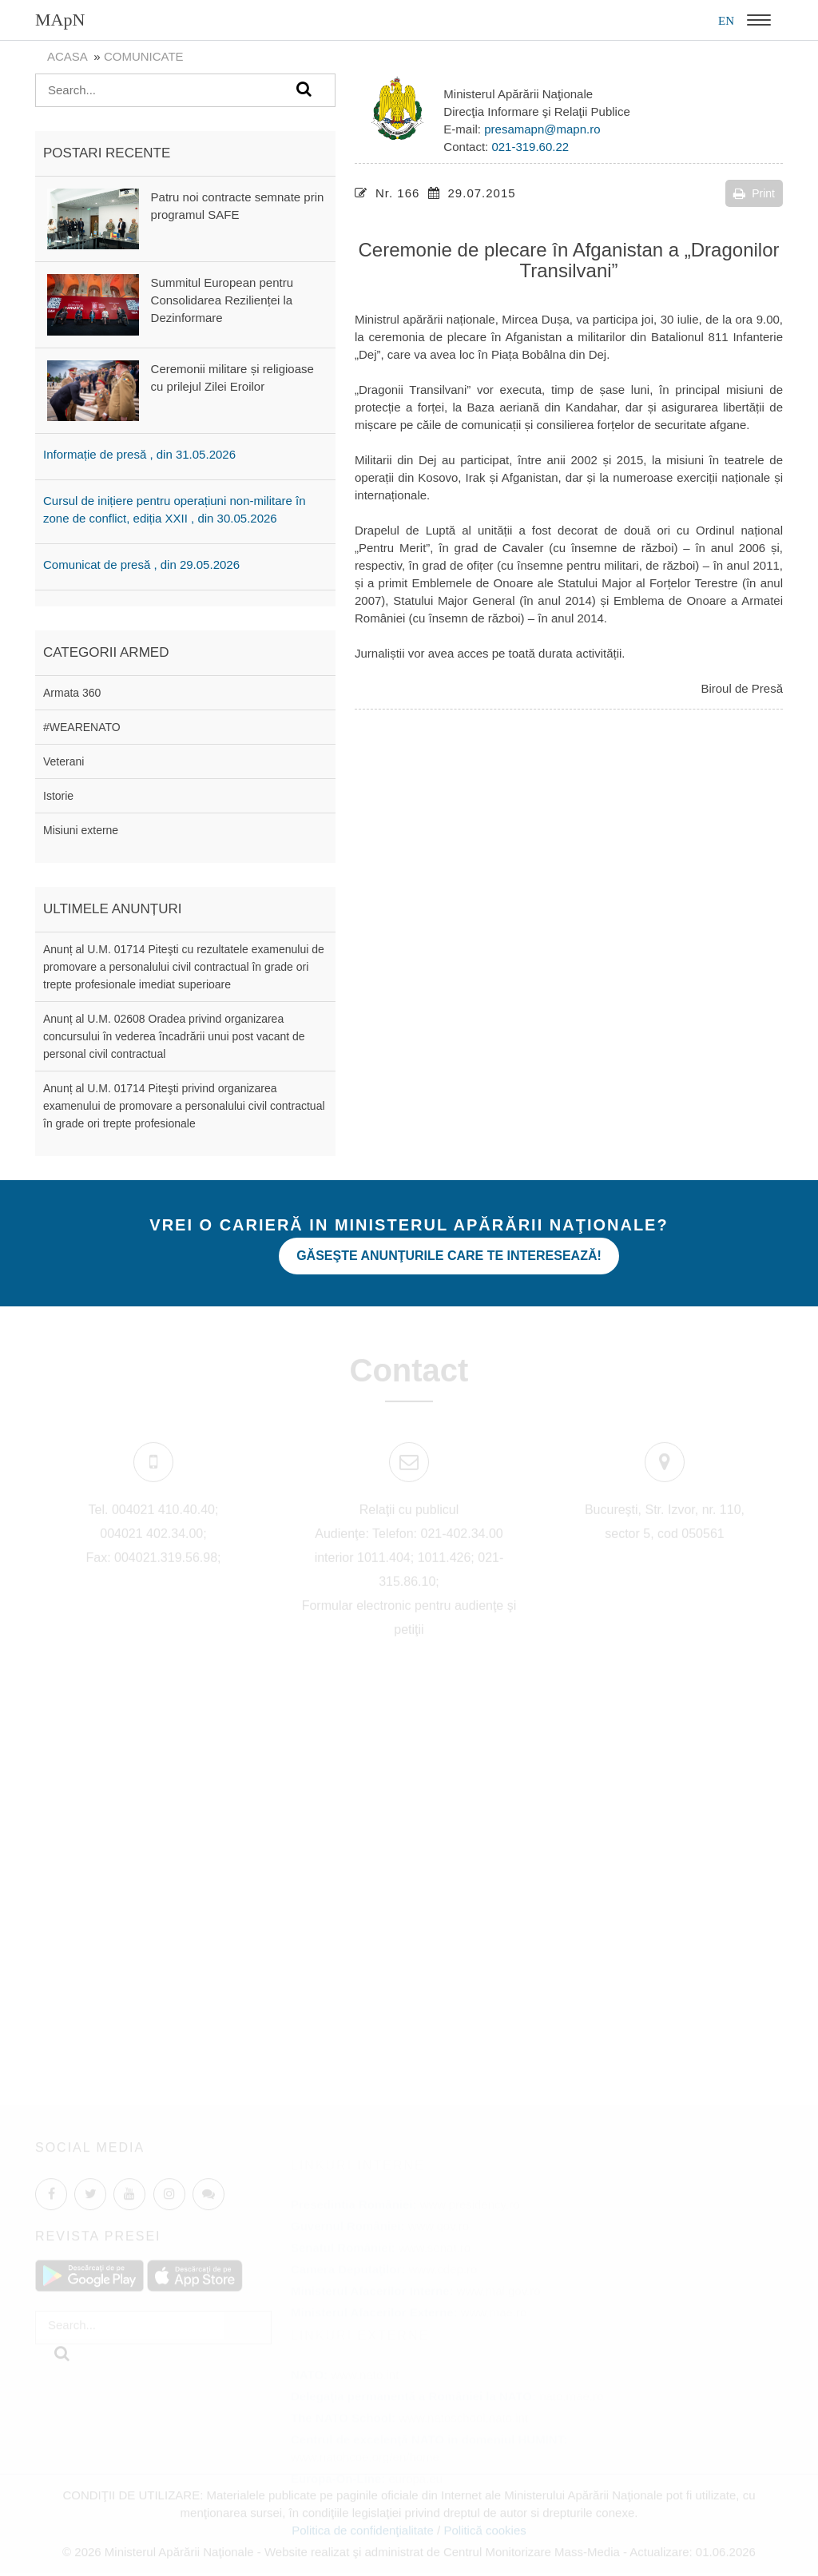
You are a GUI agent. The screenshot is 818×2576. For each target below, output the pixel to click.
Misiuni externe (80, 830)
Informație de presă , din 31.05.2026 (139, 454)
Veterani (63, 761)
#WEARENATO (82, 727)
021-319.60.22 (530, 146)
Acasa (67, 56)
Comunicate (144, 56)
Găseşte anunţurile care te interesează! (449, 1255)
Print (754, 193)
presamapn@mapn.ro (542, 129)
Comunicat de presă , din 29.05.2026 (141, 564)
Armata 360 (72, 692)
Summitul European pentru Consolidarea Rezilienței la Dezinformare (222, 300)
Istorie (58, 795)
